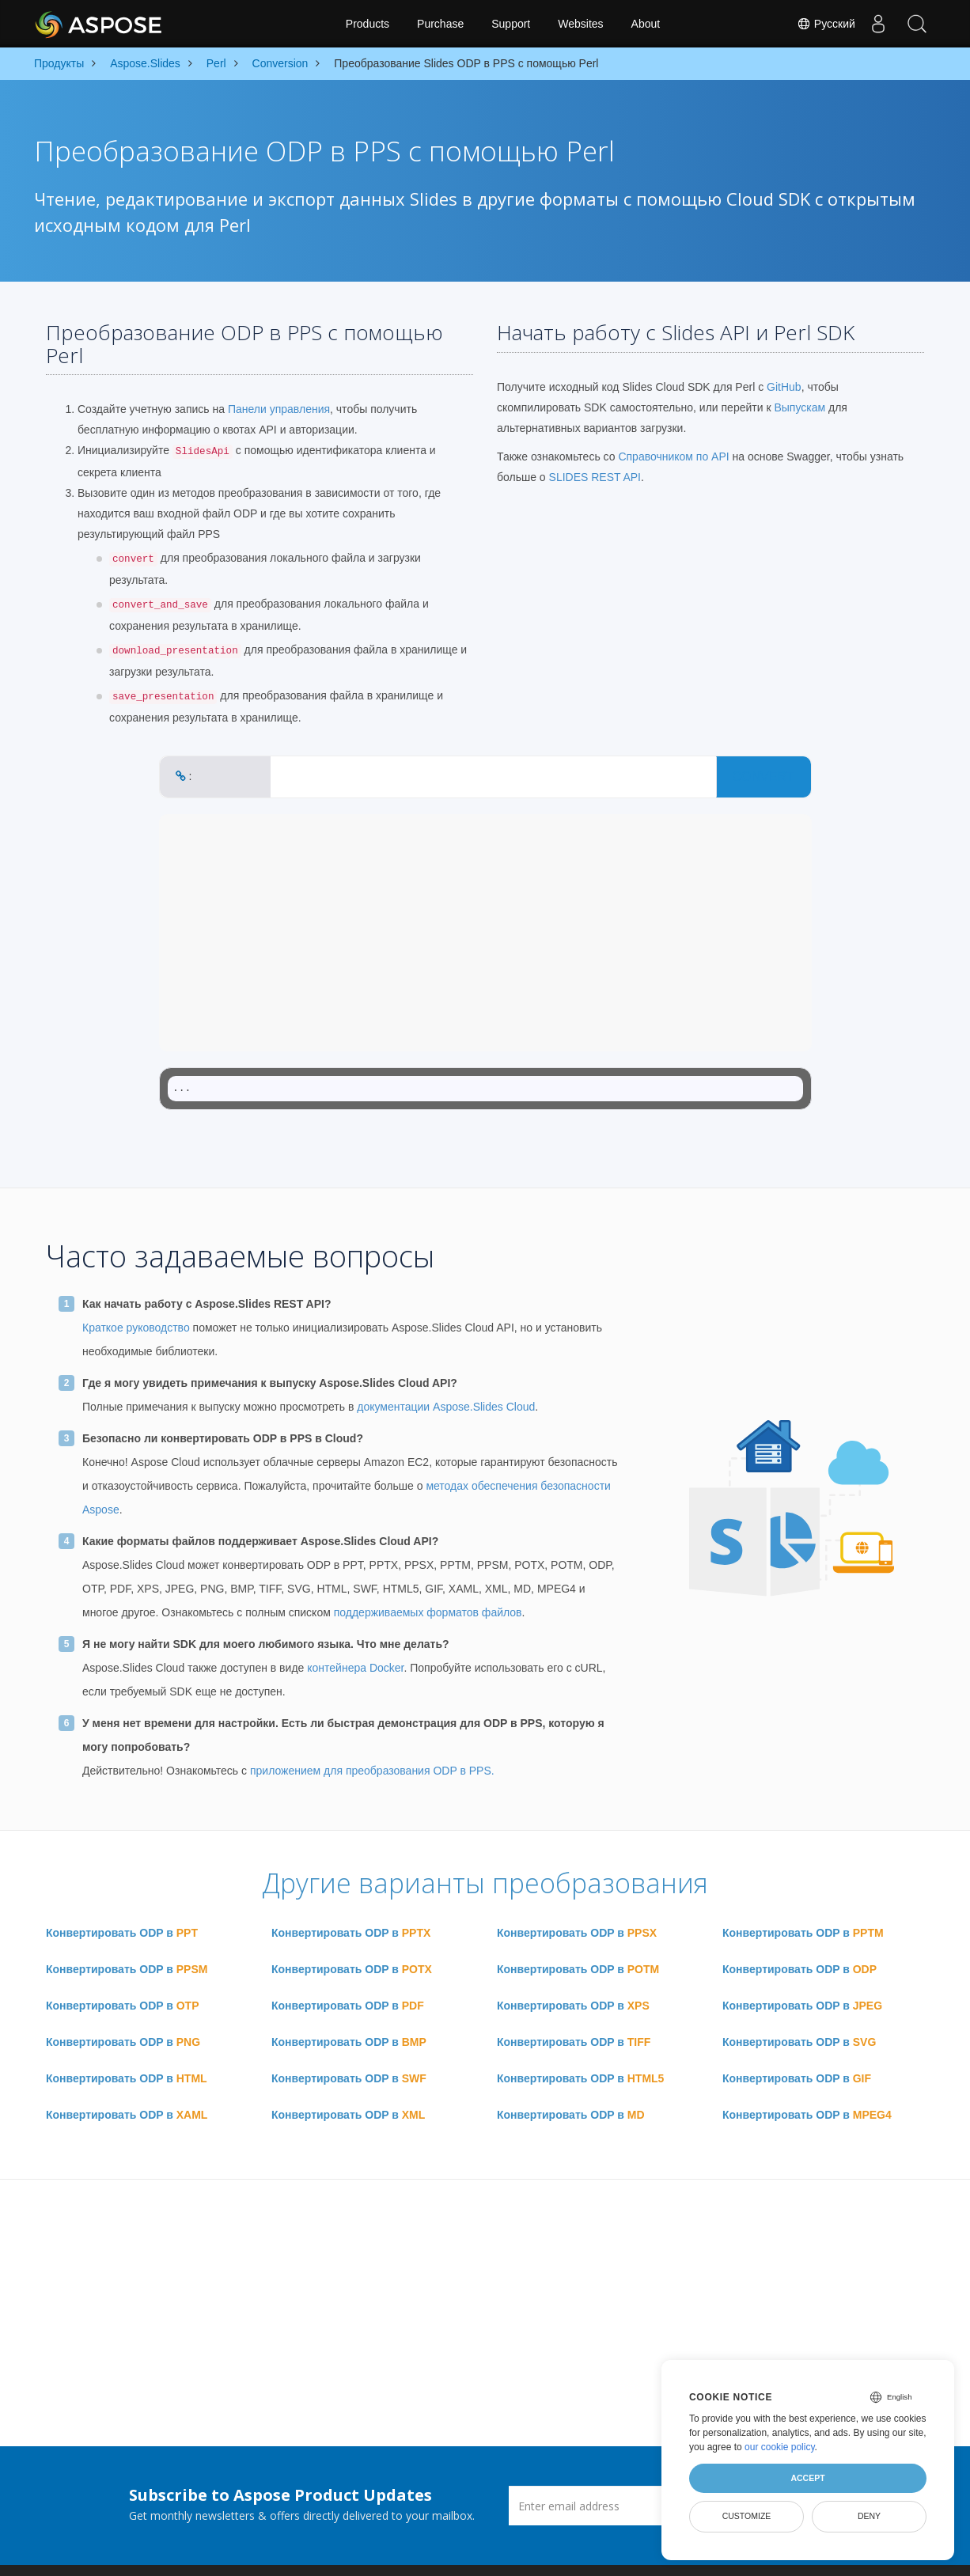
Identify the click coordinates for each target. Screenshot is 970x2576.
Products (367, 23)
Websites (580, 23)
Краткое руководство (136, 1327)
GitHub (784, 387)
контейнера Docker (355, 1667)
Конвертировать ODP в (122, 1932)
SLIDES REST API (595, 477)
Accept (807, 2478)
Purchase (440, 23)
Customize (746, 2516)
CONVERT (763, 776)
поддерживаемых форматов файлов (428, 1612)
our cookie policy (780, 2447)
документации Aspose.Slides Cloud (446, 1406)
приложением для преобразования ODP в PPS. (372, 1770)
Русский (823, 24)
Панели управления (279, 409)
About (646, 23)
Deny (869, 2516)
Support (510, 23)
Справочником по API (673, 456)
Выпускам (799, 407)
